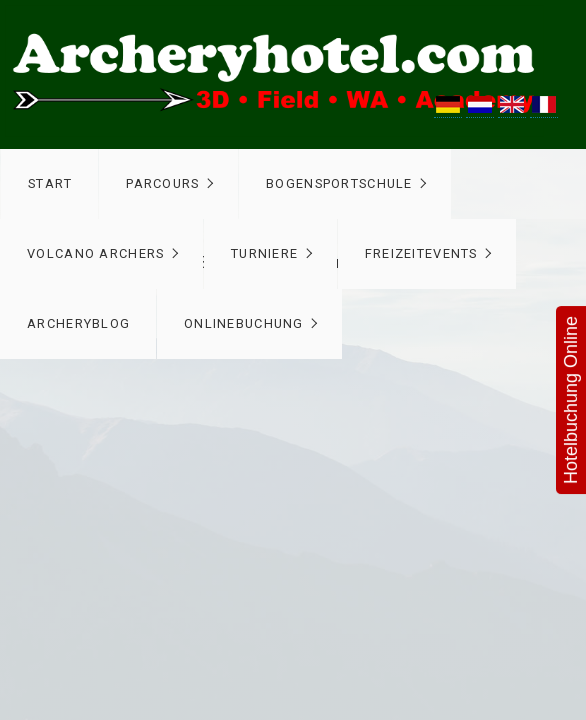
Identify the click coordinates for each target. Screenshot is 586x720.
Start (50, 183)
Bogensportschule (339, 183)
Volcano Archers (95, 253)
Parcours (162, 183)
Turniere (264, 253)
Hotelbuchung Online (571, 400)
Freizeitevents (421, 253)
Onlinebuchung (244, 323)
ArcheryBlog (78, 323)
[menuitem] (49, 184)
